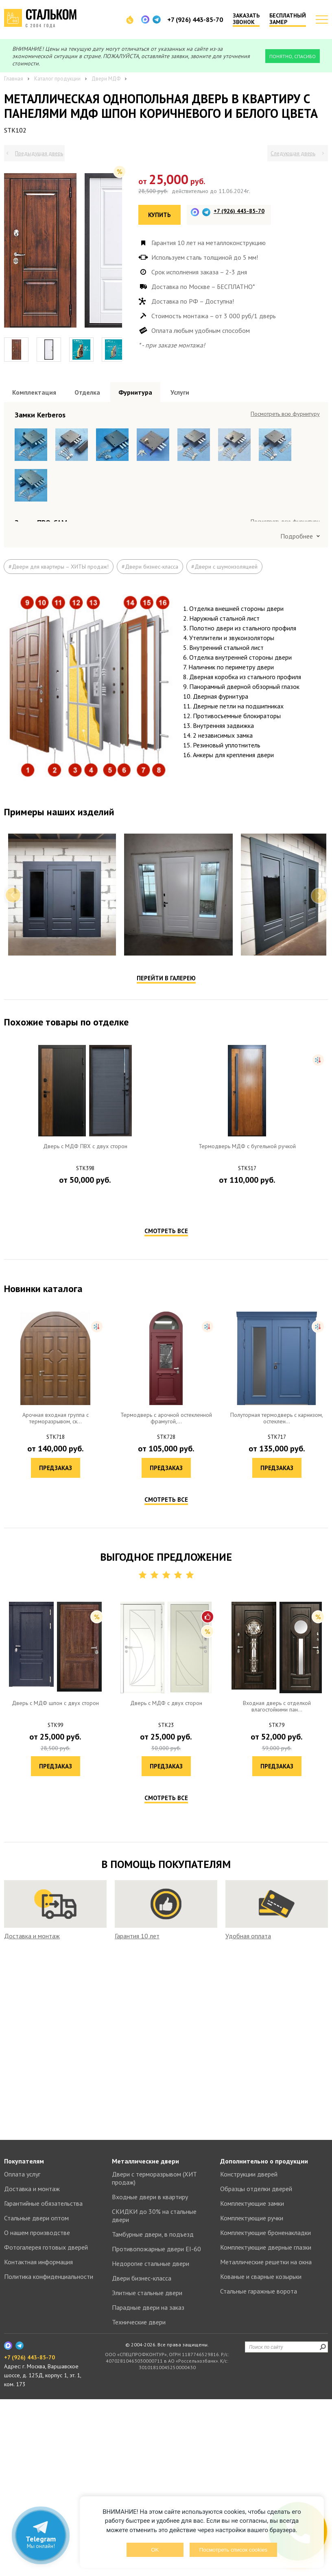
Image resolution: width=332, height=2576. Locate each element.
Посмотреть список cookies (233, 2550)
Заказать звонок (246, 19)
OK (155, 2550)
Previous (13, 1249)
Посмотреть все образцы (288, 413)
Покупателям (24, 2338)
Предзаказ (85, 1552)
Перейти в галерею (166, 1331)
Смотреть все (166, 1584)
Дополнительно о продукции (264, 2338)
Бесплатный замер (287, 19)
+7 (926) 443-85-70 (195, 19)
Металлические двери (145, 2338)
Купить (159, 215)
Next (319, 1249)
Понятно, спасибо (292, 56)
